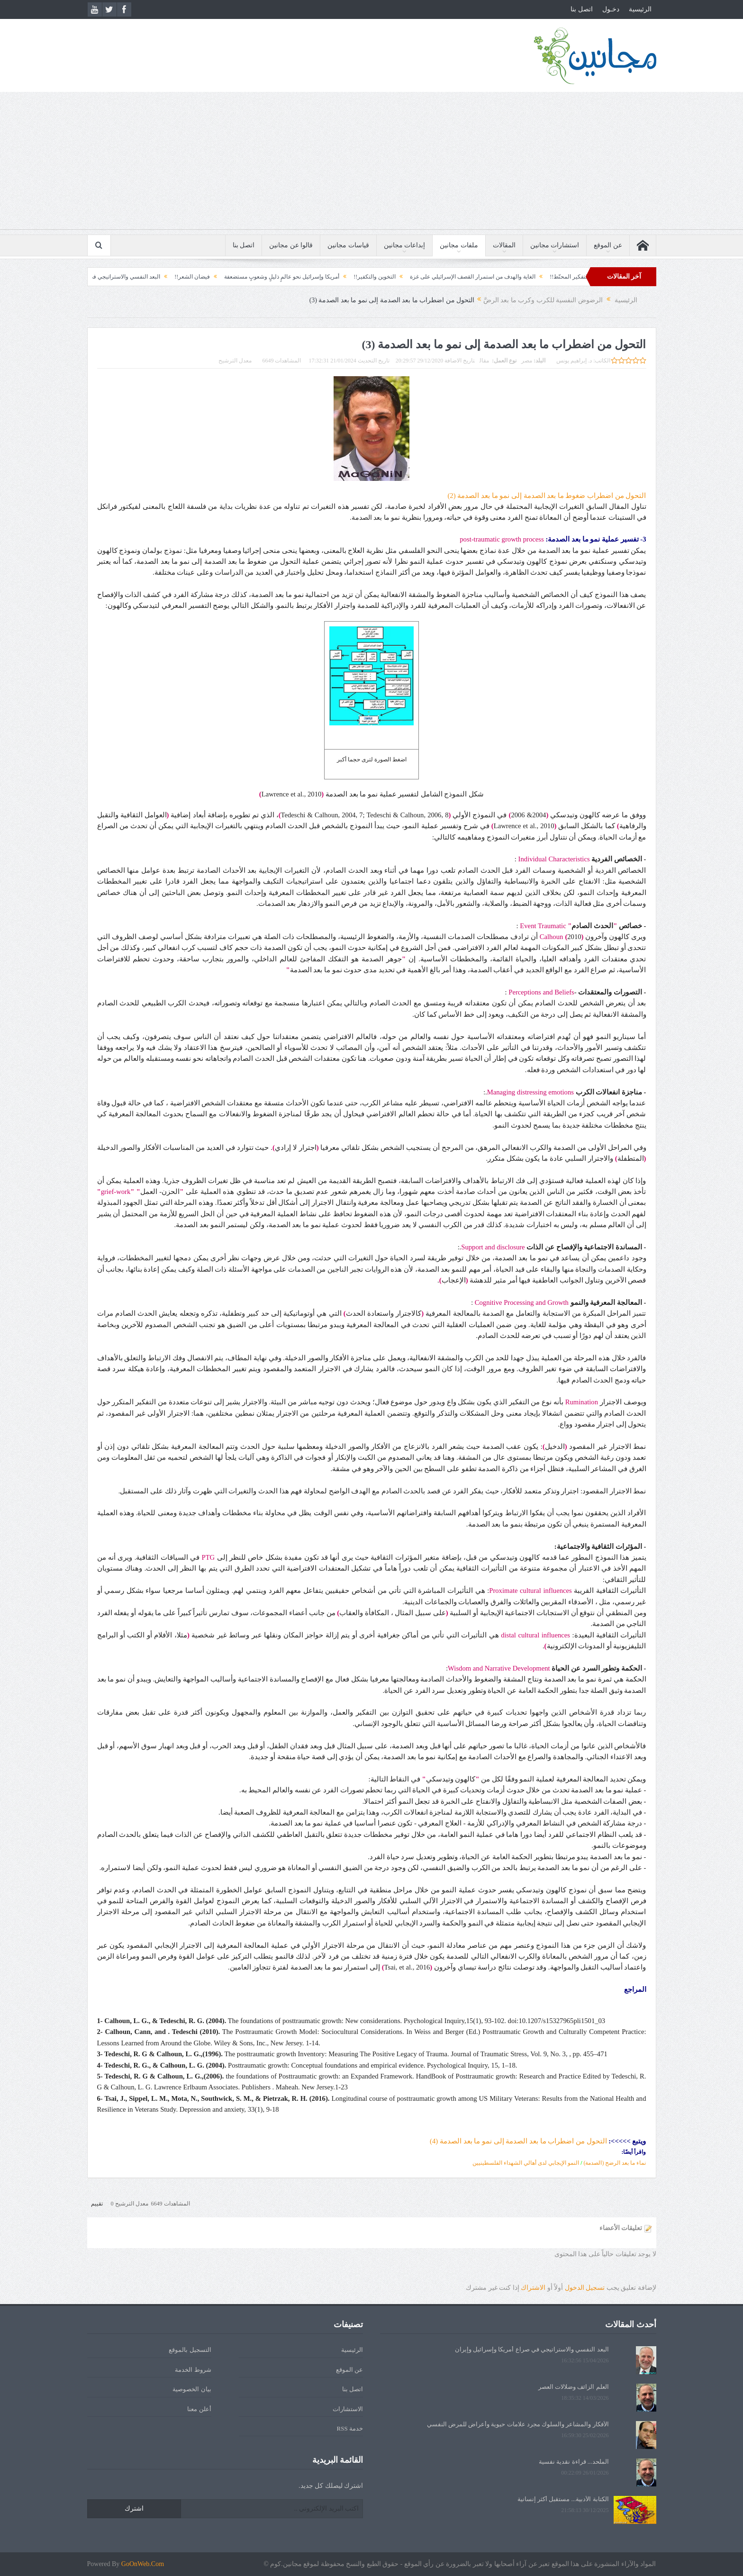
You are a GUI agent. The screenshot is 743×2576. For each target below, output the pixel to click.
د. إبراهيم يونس (574, 360)
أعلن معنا (199, 2409)
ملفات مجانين (459, 245)
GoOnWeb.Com (142, 2563)
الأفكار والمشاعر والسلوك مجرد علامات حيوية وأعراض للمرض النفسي (518, 2424)
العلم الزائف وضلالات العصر (573, 2386)
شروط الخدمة (193, 2369)
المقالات (504, 245)
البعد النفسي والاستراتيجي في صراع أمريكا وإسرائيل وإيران (532, 2349)
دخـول (610, 9)
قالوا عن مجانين (291, 245)
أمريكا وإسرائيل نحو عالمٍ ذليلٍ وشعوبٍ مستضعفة (258, 276)
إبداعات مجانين (405, 245)
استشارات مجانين (555, 245)
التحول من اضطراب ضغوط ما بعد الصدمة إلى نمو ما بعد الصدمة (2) (546, 495)
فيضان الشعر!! (168, 276)
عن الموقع (608, 245)
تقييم (97, 2203)
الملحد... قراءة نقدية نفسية (574, 2461)
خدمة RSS (350, 2428)
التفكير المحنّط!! (545, 276)
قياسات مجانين (348, 245)
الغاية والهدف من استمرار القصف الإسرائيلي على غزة (449, 276)
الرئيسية (640, 9)
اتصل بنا (582, 9)
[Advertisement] (371, 163)
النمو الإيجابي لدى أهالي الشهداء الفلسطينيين (525, 2163)
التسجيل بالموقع (190, 2349)
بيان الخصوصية (191, 2389)
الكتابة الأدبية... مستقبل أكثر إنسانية (563, 2499)
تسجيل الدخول (585, 2287)
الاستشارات (348, 2409)
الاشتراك (533, 2287)
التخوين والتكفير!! (351, 276)
